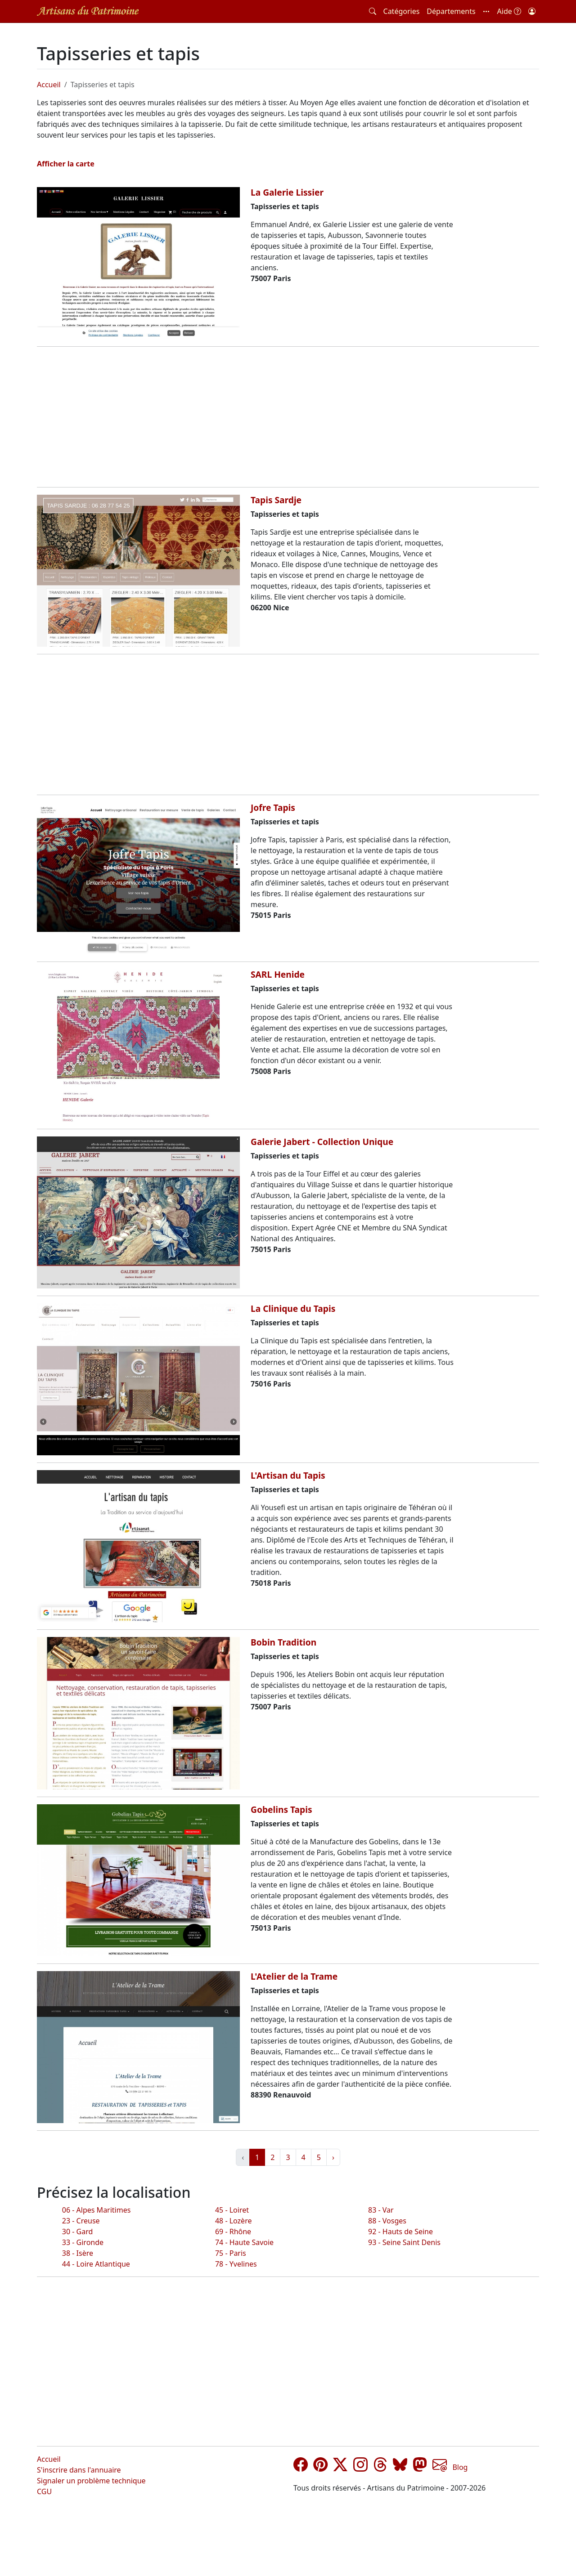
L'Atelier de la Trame (294, 1976)
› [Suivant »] (333, 2157)
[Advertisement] (288, 417)
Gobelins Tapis (281, 1809)
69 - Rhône (233, 2231)
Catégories (401, 11)
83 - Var (381, 2210)
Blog (460, 2467)
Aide (509, 11)
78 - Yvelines (236, 2264)
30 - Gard (77, 2231)
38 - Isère (77, 2253)
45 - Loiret (232, 2210)
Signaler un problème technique (91, 2481)
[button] (486, 11)
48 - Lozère (233, 2221)
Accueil (49, 84)
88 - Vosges (387, 2221)
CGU (44, 2491)
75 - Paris (230, 2253)
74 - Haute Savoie (244, 2242)
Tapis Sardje (276, 500)
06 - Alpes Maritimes (96, 2210)
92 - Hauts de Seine (400, 2231)
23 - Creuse (81, 2221)
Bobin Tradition (283, 1642)
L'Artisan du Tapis (288, 1475)
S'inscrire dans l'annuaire (79, 2470)
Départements (451, 11)
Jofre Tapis (273, 807)
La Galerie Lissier (287, 192)
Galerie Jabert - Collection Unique (322, 1142)
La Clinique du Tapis (293, 1308)
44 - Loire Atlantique (96, 2264)
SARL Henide (278, 974)
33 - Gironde (83, 2242)
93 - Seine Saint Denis (404, 2242)
